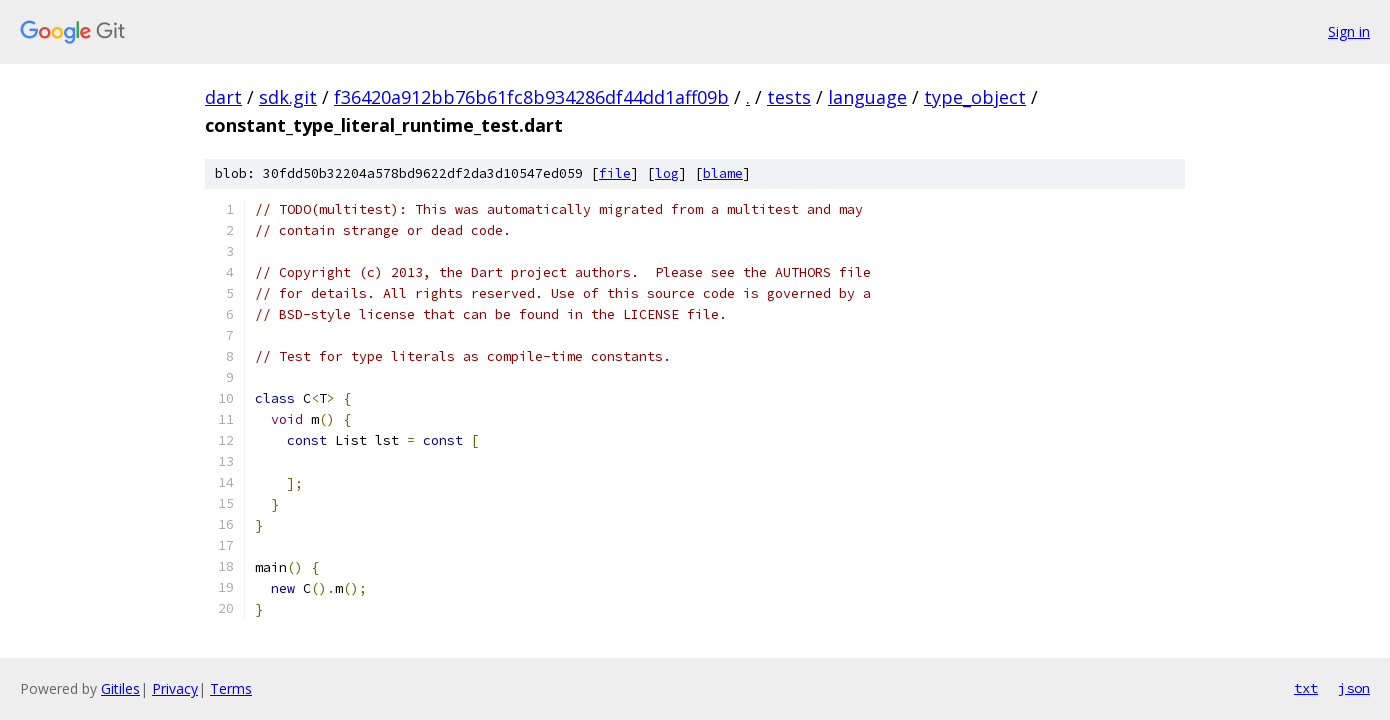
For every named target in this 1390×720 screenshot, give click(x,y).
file (615, 173)
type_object (975, 97)
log (667, 173)
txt (1306, 688)
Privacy (175, 688)
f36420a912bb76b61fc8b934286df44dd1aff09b (531, 97)
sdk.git (288, 97)
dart (223, 97)
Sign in (1349, 31)
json (1354, 688)
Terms (231, 688)
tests (789, 97)
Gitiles (120, 688)
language (867, 97)
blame (723, 173)
